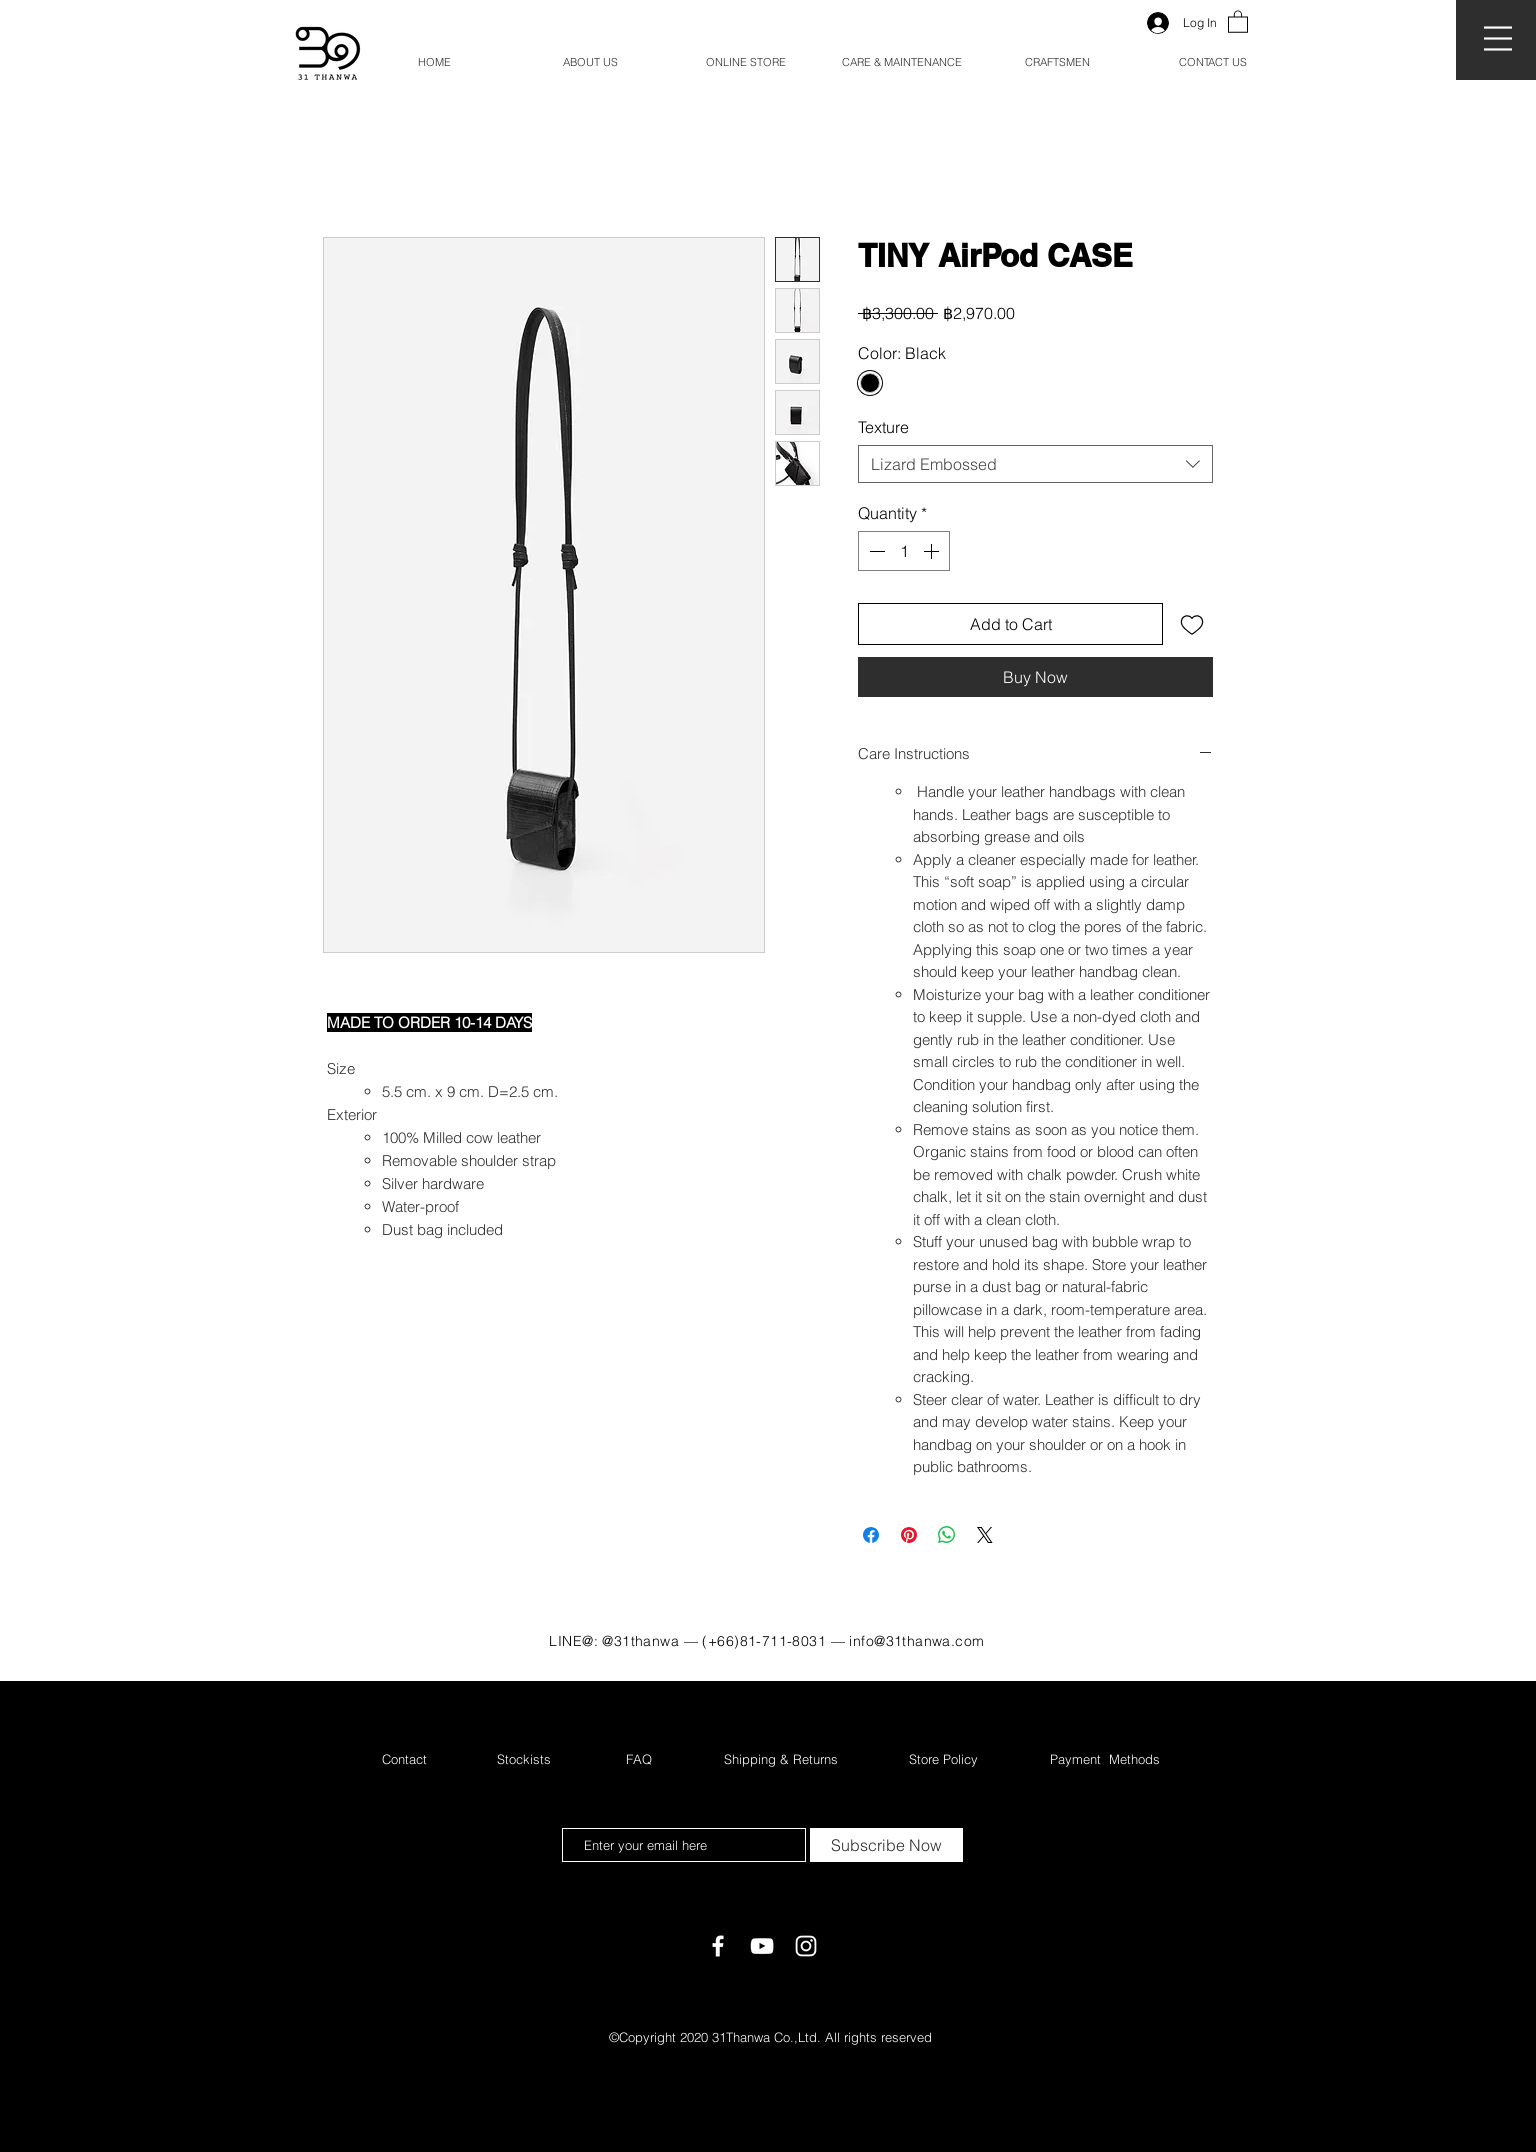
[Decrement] (875, 551)
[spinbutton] (904, 551)
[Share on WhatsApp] (947, 1535)
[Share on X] (985, 1535)
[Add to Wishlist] (1192, 624)
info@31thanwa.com (916, 1641)
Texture (883, 427)
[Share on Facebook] (871, 1535)
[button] (1498, 38)
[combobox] (1035, 464)
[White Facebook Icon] (718, 1946)
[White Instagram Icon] (806, 1946)
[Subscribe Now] (886, 1845)
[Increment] (933, 551)
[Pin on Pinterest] (909, 1535)
